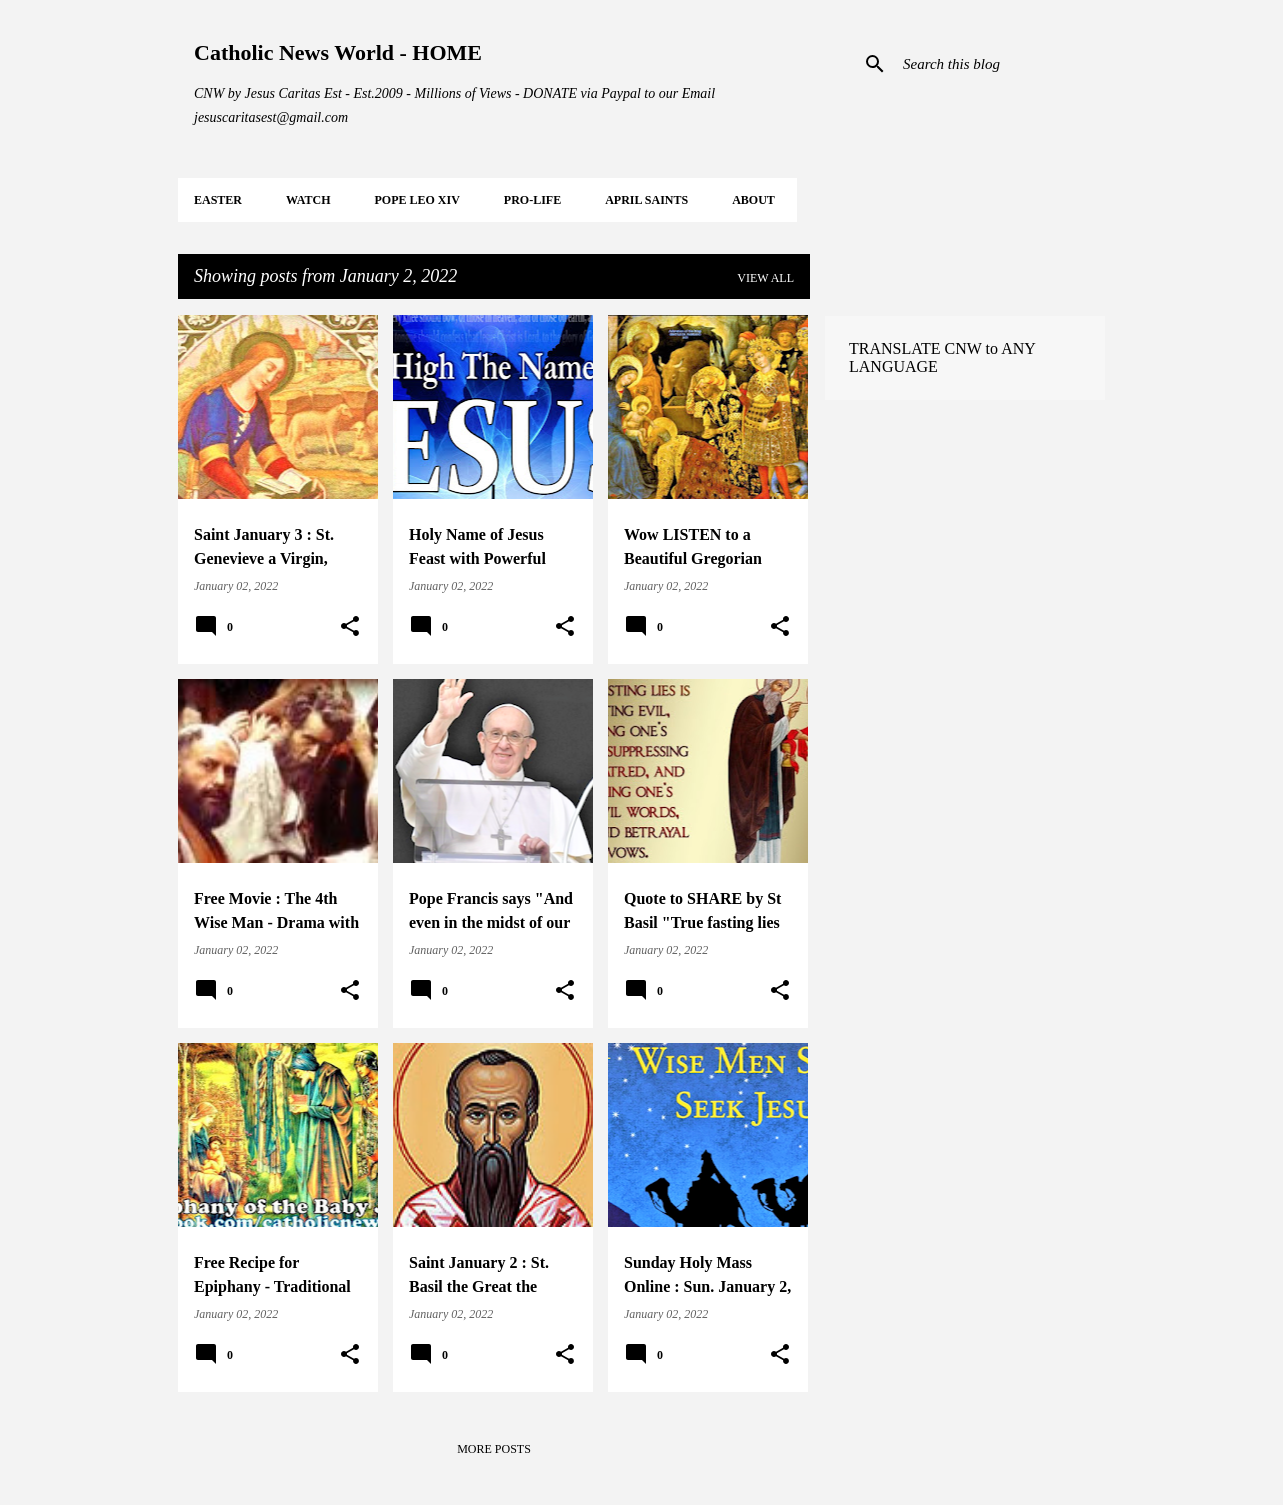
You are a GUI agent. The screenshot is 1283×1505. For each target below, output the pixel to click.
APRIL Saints (646, 200)
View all (765, 278)
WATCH (308, 200)
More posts (494, 1449)
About (753, 200)
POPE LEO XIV (416, 200)
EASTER (218, 200)
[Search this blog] (1000, 64)
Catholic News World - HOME (338, 52)
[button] (350, 627)
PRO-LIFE (532, 200)
